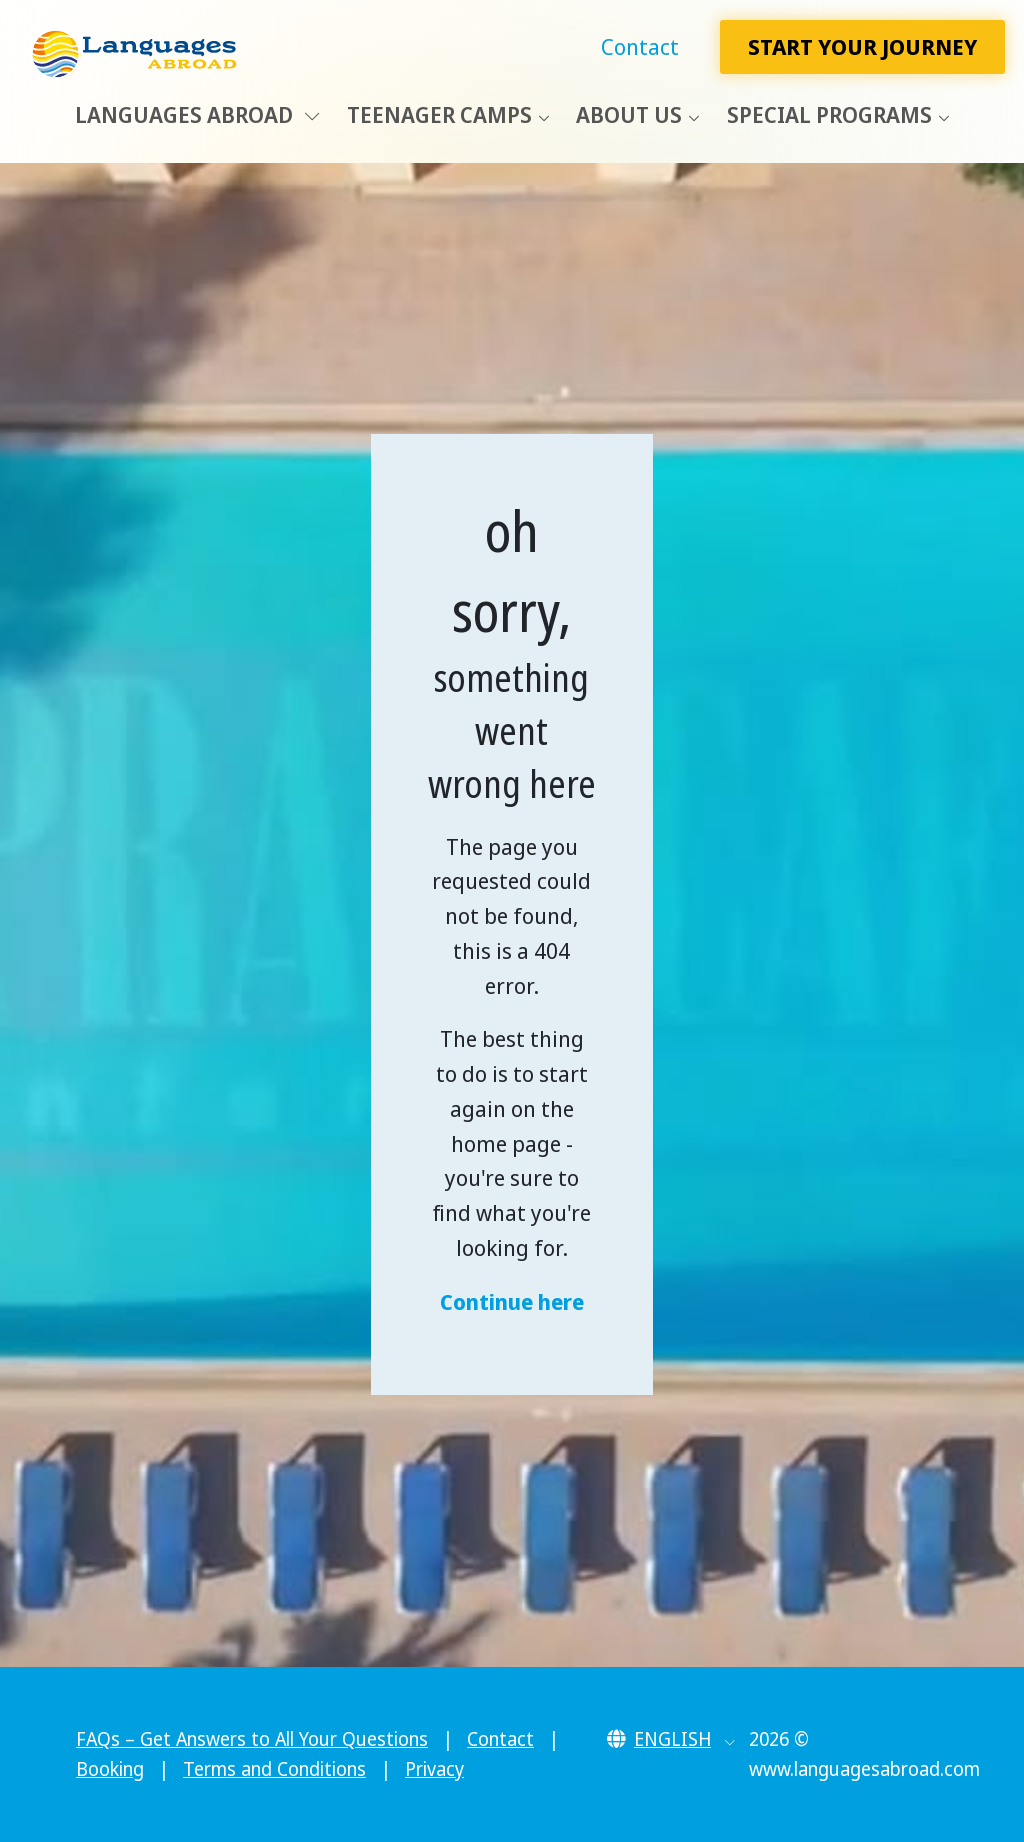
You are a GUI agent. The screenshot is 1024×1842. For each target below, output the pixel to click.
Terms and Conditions (274, 1769)
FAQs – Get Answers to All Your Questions (252, 1739)
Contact (640, 46)
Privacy (434, 1769)
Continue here (512, 1301)
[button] (671, 1739)
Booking (110, 1769)
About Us (629, 114)
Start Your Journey (862, 46)
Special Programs (829, 114)
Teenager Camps (439, 114)
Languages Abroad (197, 114)
